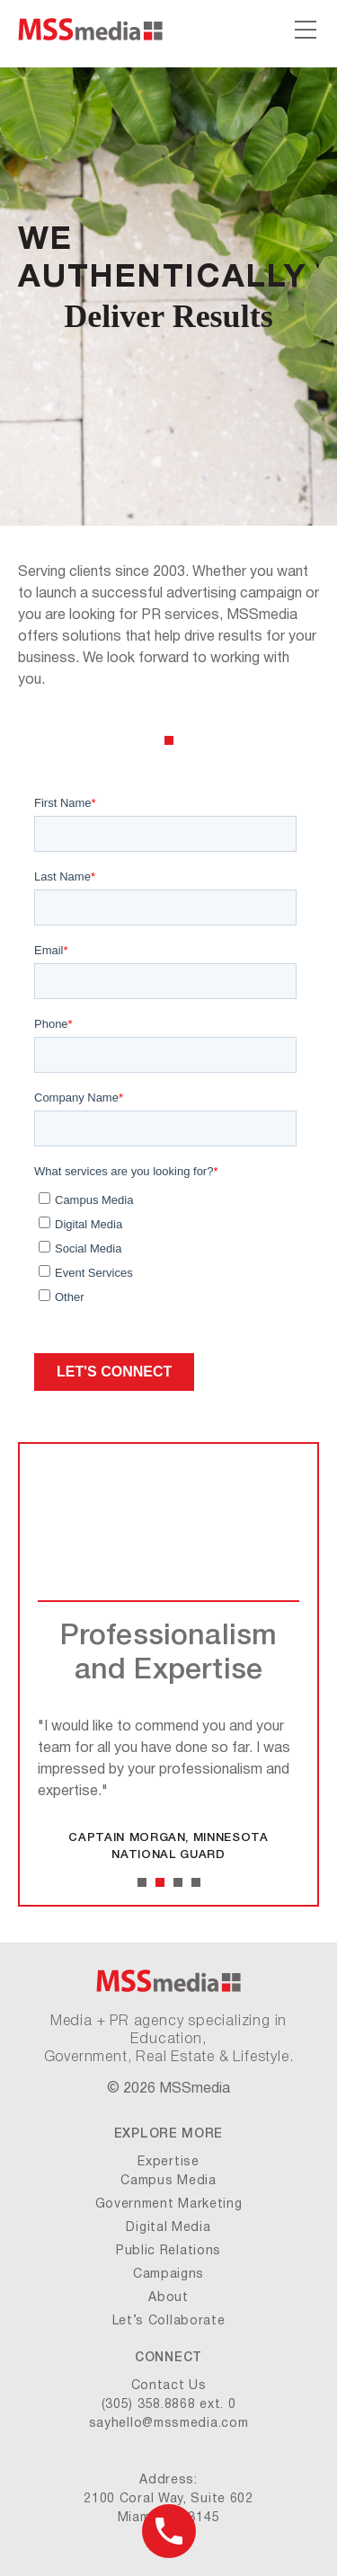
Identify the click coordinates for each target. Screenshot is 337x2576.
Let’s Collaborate (169, 2321)
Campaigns (168, 2274)
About (168, 2298)
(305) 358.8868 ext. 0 (169, 2405)
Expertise (168, 2162)
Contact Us (169, 2386)
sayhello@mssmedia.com (169, 2424)
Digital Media (168, 2228)
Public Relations (168, 2251)
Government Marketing (169, 2204)
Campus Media (168, 2181)
